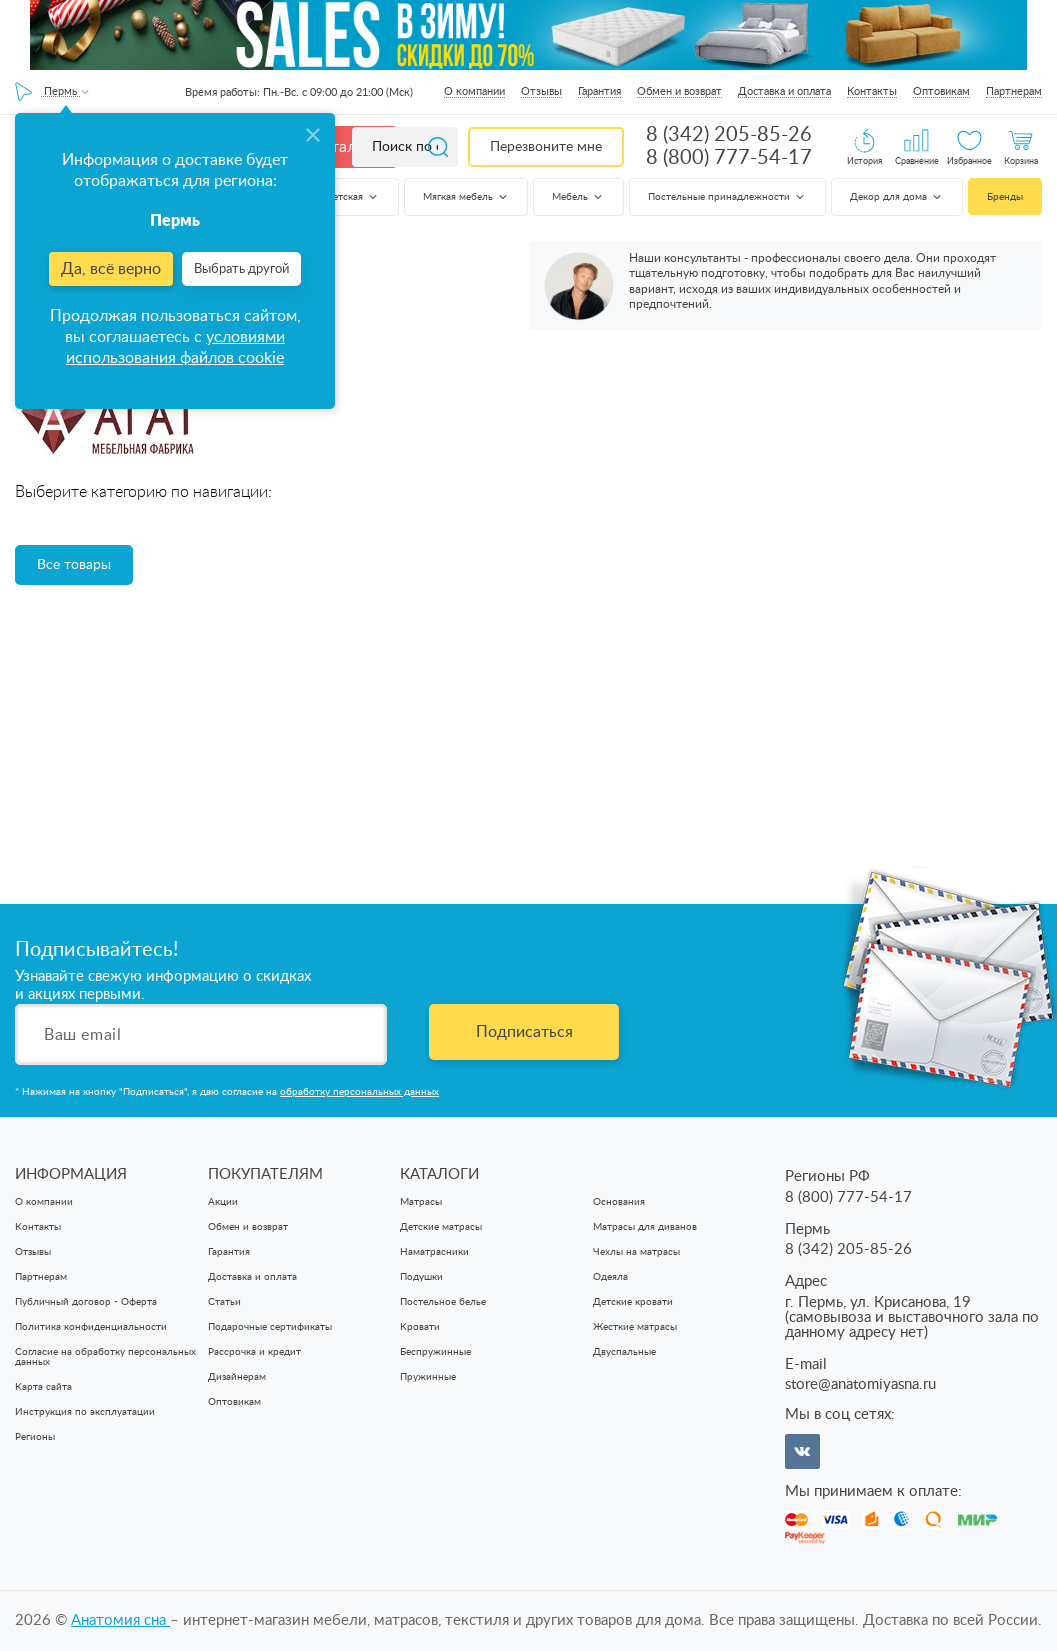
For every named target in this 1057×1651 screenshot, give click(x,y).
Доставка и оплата (784, 91)
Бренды (1005, 197)
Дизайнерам (237, 1377)
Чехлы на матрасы (636, 1252)
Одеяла (610, 1277)
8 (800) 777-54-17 (729, 158)
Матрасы (421, 1202)
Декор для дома (897, 197)
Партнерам (1014, 91)
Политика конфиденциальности (91, 1327)
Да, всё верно (111, 269)
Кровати (420, 1327)
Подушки (421, 1277)
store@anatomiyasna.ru (860, 1384)
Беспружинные (435, 1352)
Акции (223, 1202)
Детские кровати (633, 1302)
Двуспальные (624, 1352)
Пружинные (428, 1377)
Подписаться (524, 1032)
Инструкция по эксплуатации (85, 1412)
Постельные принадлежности (727, 197)
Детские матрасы (441, 1227)
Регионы (35, 1437)
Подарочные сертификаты (270, 1327)
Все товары (74, 565)
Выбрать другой (241, 269)
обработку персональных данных (359, 1092)
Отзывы (541, 91)
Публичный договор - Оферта (86, 1302)
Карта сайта (43, 1387)
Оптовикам (941, 91)
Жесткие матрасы (635, 1327)
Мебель (578, 197)
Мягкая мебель (466, 197)
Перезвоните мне (546, 147)
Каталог (342, 147)
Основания (619, 1202)
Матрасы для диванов (645, 1227)
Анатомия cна (120, 1620)
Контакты (872, 91)
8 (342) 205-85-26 (729, 135)
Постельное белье (443, 1302)
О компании (474, 91)
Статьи (224, 1302)
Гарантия (599, 91)
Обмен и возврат (679, 91)
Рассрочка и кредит (254, 1352)
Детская (352, 197)
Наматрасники (434, 1252)
